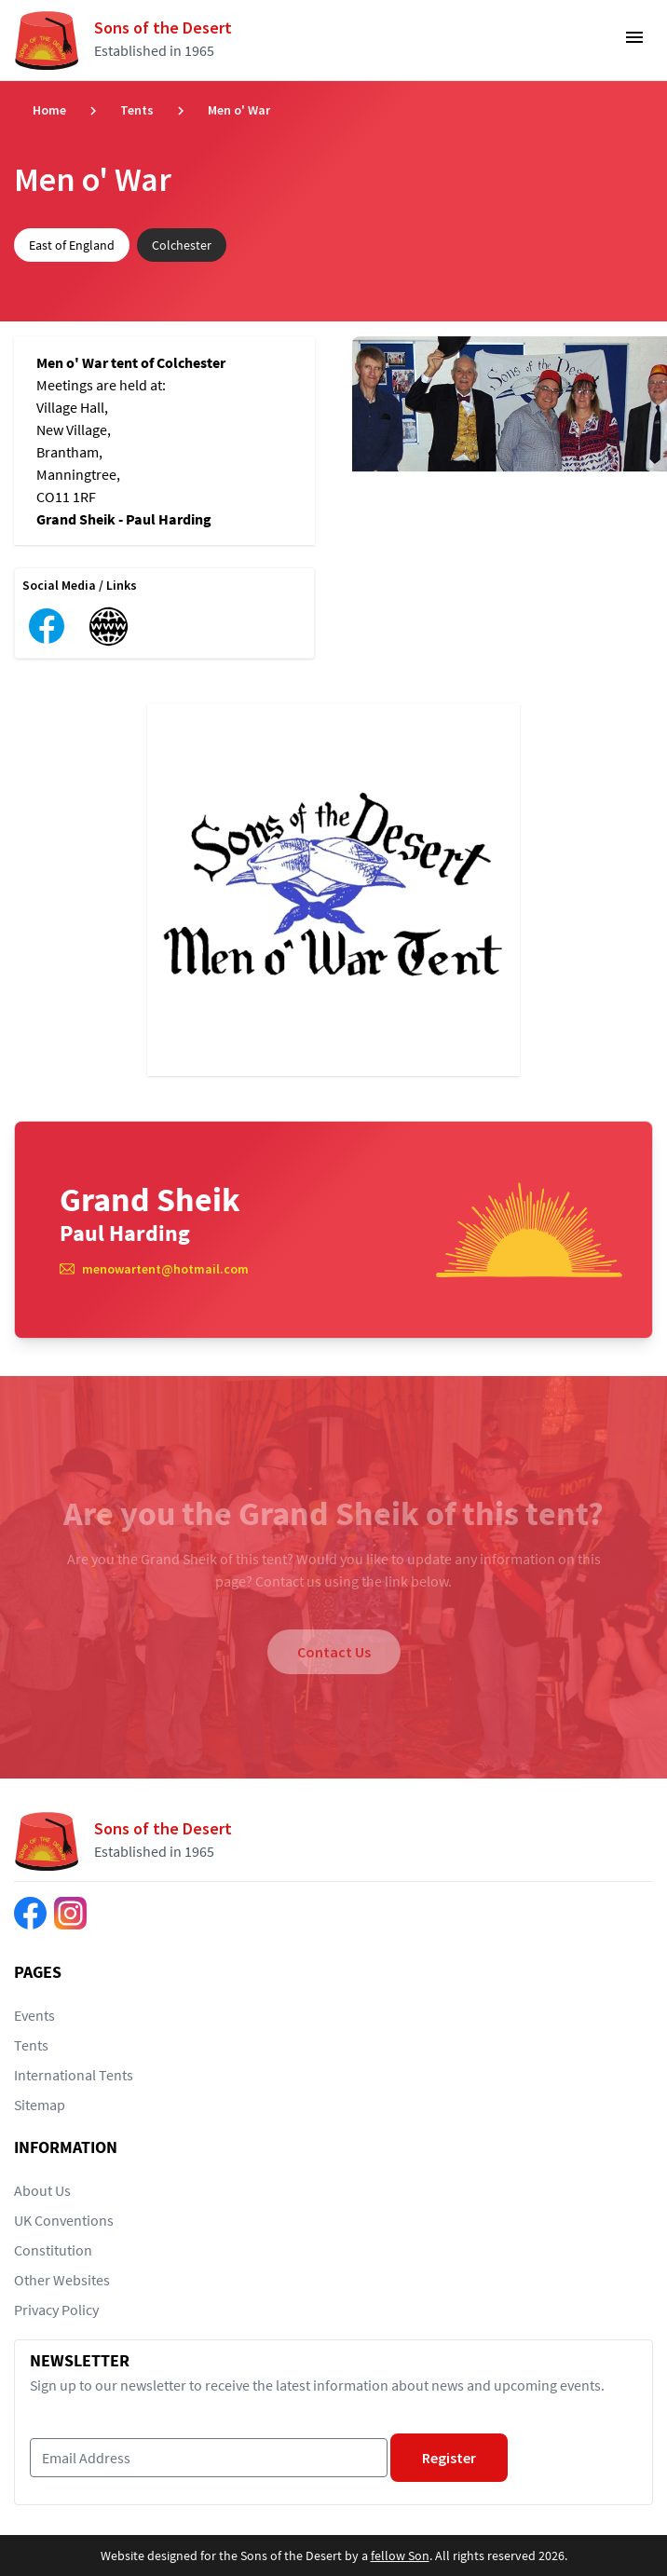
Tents (137, 110)
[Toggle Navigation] (634, 43)
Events (34, 2015)
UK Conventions (64, 2220)
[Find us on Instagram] (70, 1913)
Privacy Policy (56, 2309)
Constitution (53, 2250)
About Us (42, 2190)
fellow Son (400, 2555)
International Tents (73, 2074)
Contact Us (334, 1651)
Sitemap (39, 2104)
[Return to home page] (130, 40)
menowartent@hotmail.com (165, 1269)
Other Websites (62, 2279)
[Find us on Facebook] (30, 1913)
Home (49, 110)
